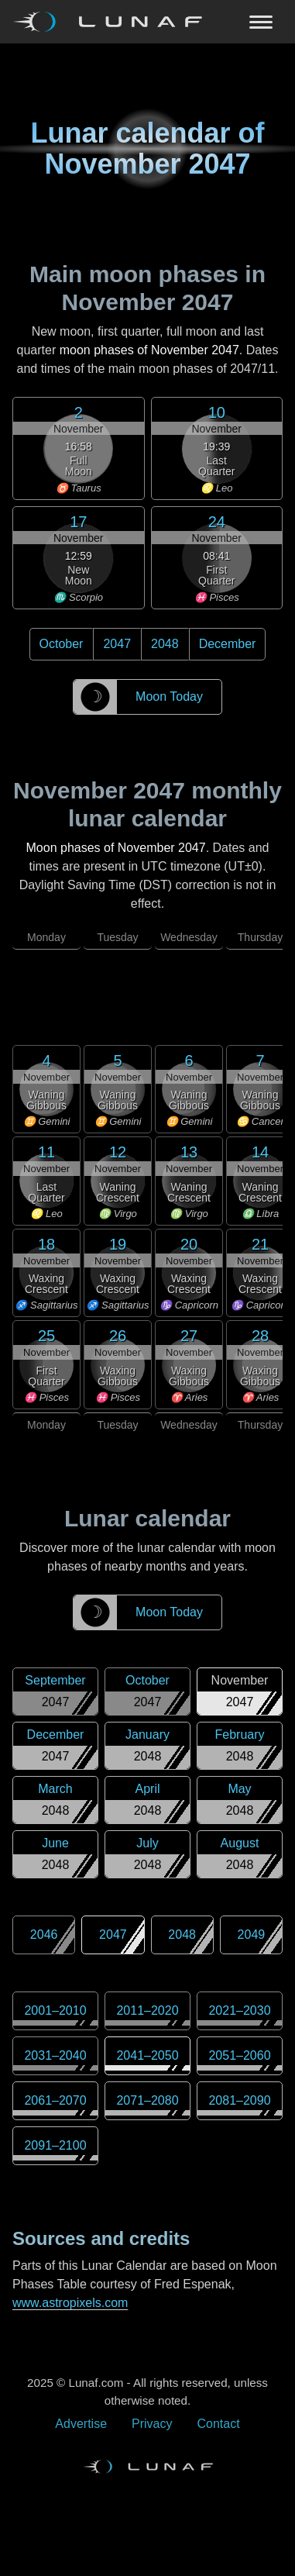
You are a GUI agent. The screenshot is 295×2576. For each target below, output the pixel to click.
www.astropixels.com (70, 2302)
